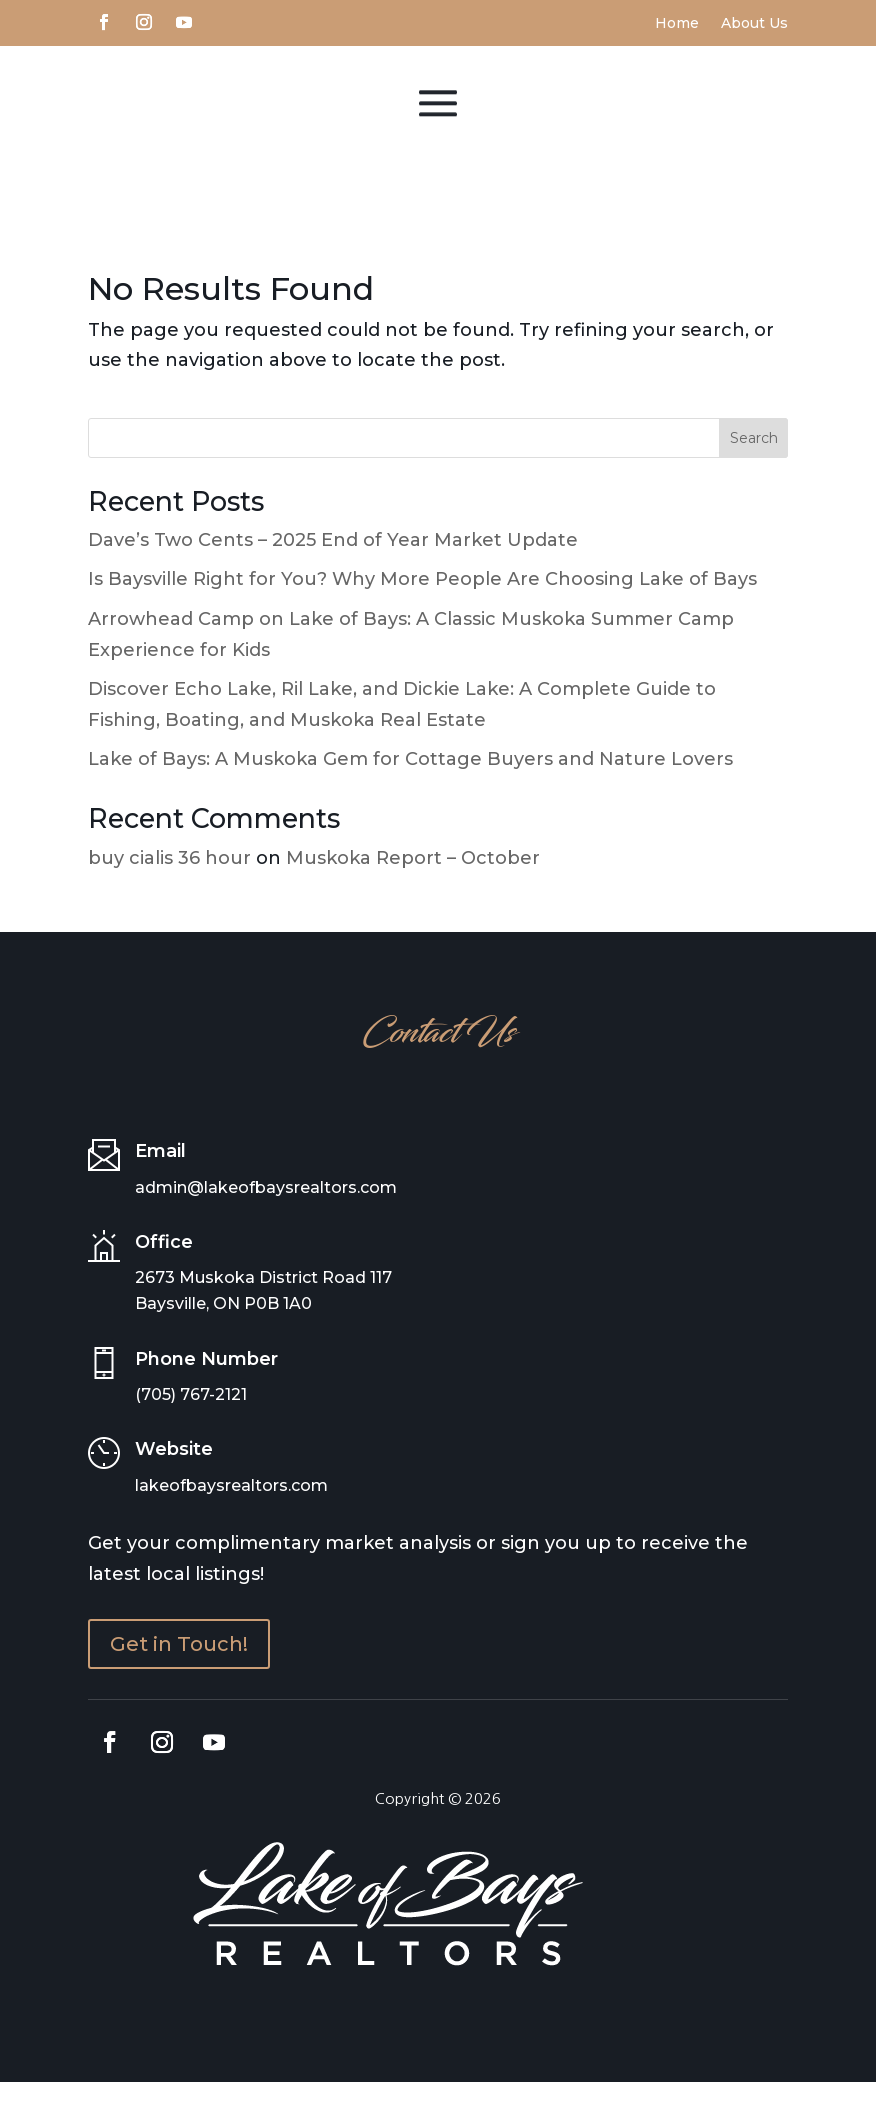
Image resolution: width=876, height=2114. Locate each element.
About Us (754, 24)
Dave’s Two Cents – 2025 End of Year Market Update (333, 571)
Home (677, 24)
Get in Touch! (179, 1676)
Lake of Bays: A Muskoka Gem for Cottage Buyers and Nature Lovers (410, 791)
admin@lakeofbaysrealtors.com (266, 1218)
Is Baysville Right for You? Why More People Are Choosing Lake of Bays (422, 611)
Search (754, 469)
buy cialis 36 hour (169, 889)
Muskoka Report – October (413, 889)
